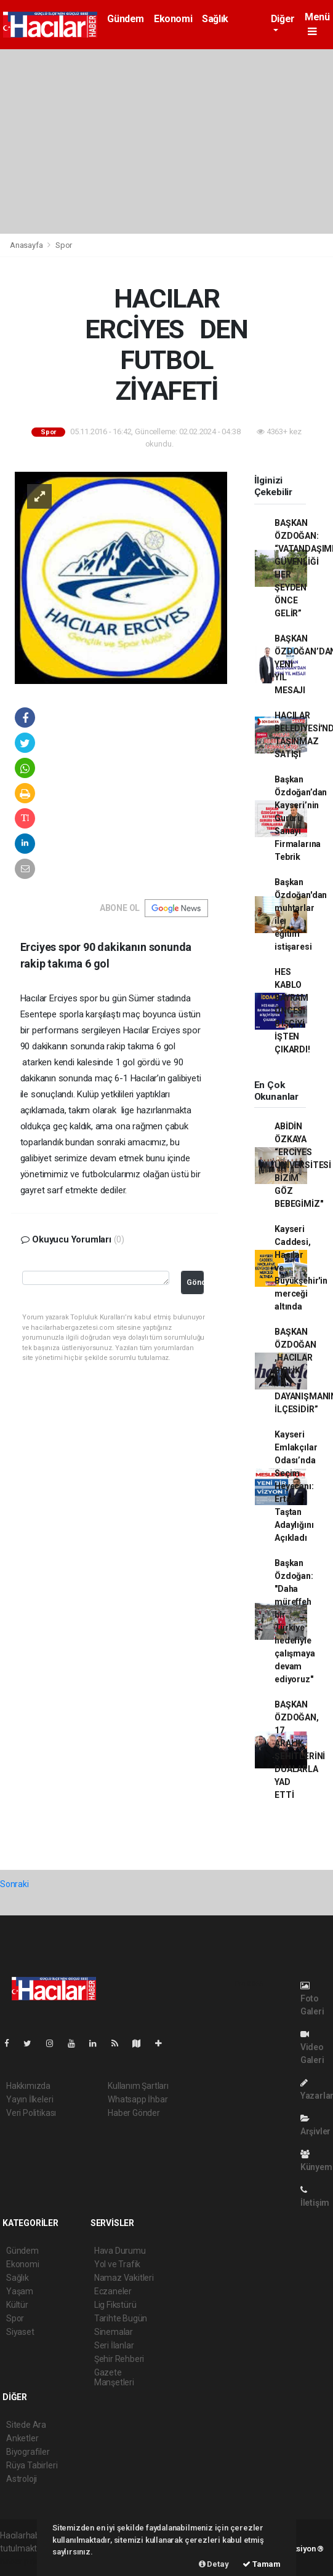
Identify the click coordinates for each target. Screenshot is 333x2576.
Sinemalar (113, 2332)
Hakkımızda (28, 2086)
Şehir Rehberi (119, 2359)
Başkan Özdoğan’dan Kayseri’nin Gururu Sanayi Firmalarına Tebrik (301, 818)
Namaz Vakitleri (124, 2278)
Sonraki (14, 1884)
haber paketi (23, 2561)
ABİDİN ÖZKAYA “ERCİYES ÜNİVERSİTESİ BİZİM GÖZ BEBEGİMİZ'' (303, 1165)
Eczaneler (113, 2291)
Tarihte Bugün (121, 2318)
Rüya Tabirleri (31, 2465)
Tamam (262, 2564)
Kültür (17, 2305)
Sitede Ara (26, 2425)
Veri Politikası (31, 2113)
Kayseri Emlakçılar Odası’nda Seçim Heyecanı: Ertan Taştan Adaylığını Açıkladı (296, 1486)
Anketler (22, 2438)
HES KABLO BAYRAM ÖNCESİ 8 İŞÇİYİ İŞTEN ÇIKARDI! (292, 1010)
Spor (63, 245)
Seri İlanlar (114, 2345)
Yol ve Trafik (117, 2264)
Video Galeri (312, 2047)
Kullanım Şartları (138, 2086)
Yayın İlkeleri (29, 2099)
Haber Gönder (134, 2113)
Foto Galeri (312, 1998)
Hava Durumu (120, 2251)
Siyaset (20, 2332)
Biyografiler (28, 2452)
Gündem (125, 19)
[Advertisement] (166, 141)
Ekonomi (173, 19)
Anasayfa (27, 245)
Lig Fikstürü (115, 2305)
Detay (214, 2564)
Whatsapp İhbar (137, 2099)
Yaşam (19, 2291)
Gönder (195, 1282)
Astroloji (21, 2479)
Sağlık (215, 19)
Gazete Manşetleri (114, 2377)
